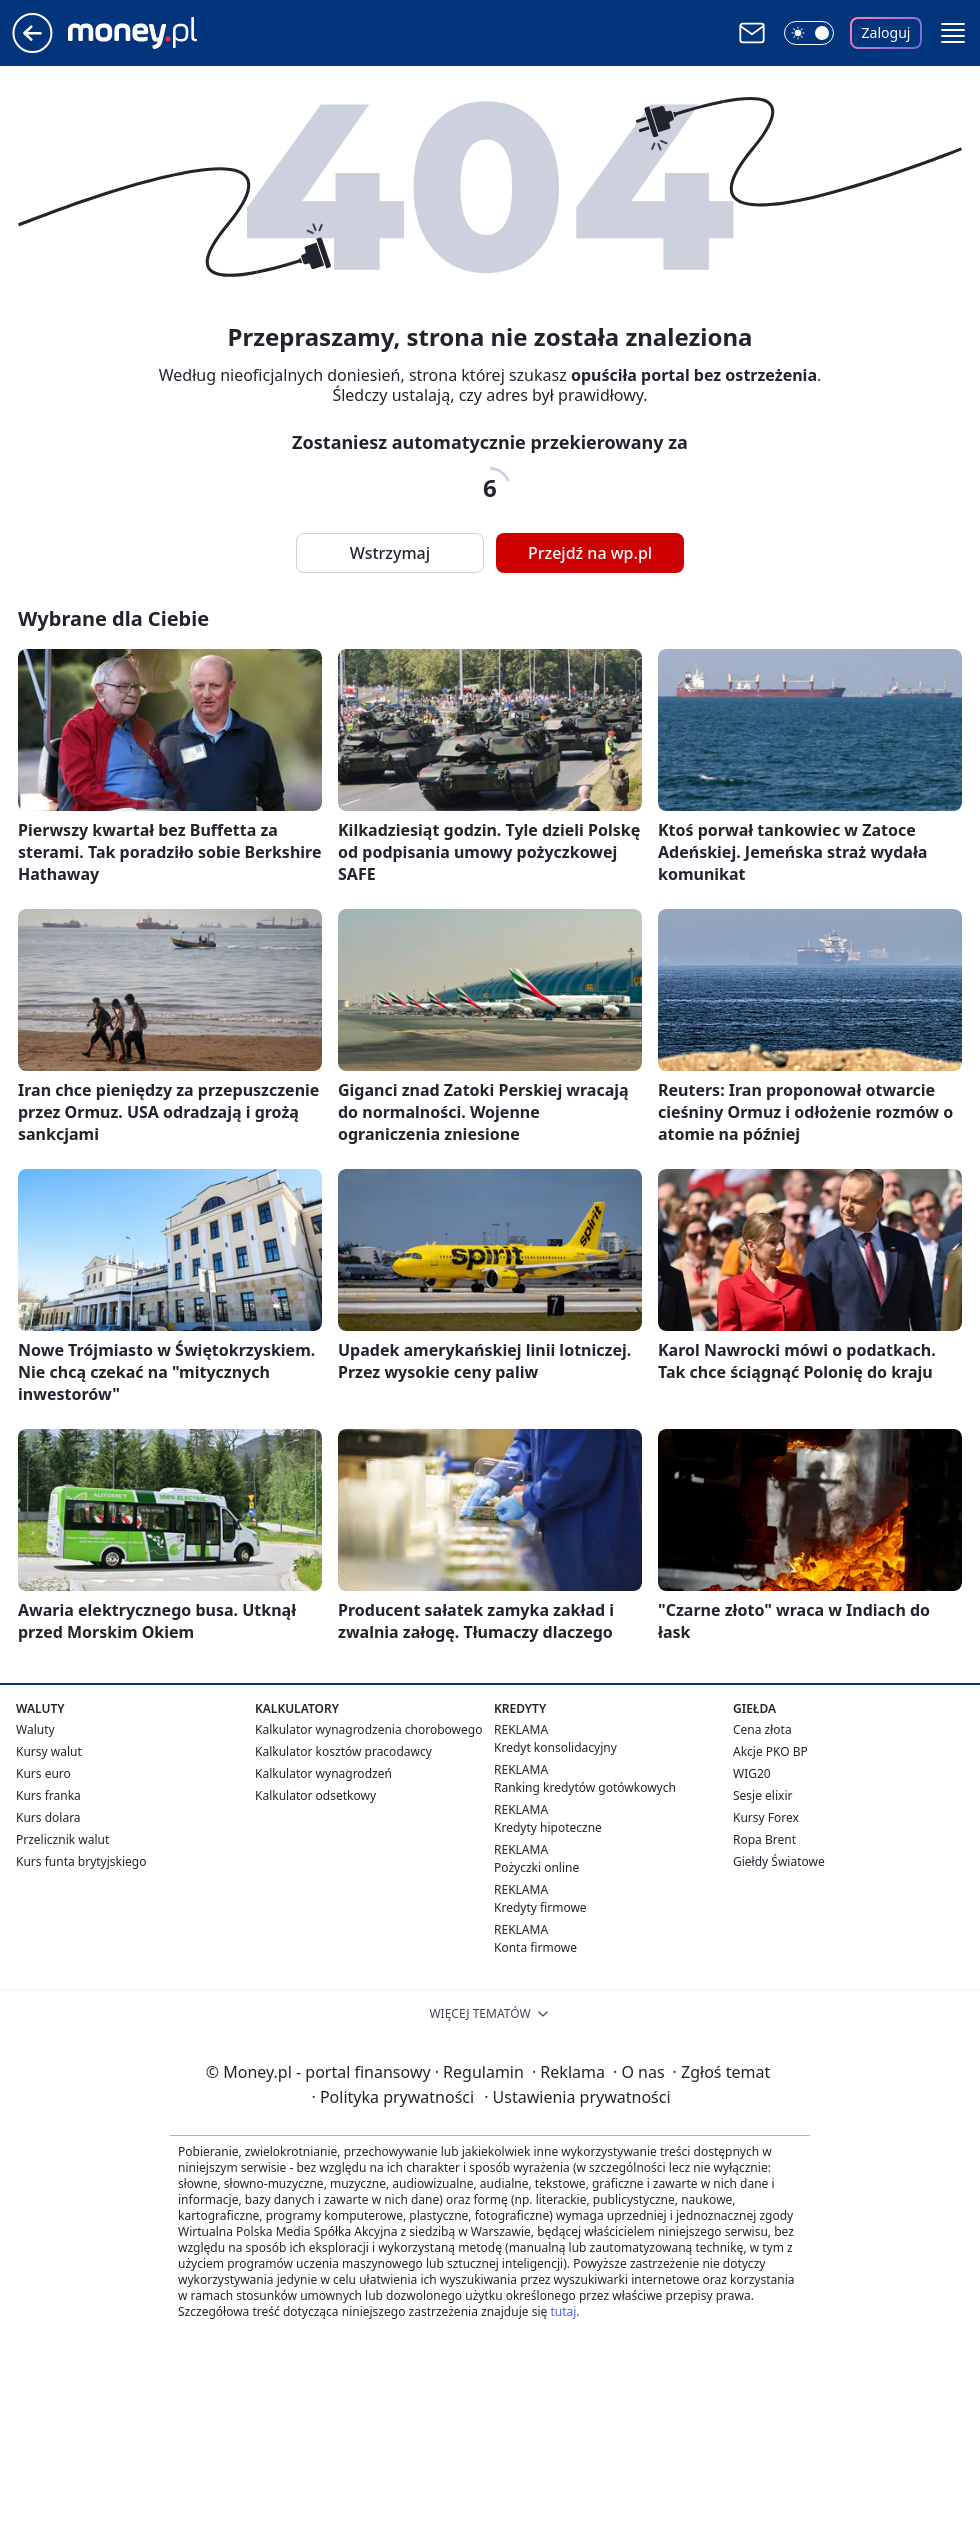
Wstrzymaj (390, 553)
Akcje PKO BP (770, 1751)
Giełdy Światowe (779, 1861)
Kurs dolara (48, 1817)
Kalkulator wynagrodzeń (323, 1773)
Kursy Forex (766, 1817)
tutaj (563, 2311)
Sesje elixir (762, 1795)
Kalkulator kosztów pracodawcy (343, 1751)
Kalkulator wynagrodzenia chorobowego (368, 1729)
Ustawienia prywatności (577, 2097)
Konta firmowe (535, 1947)
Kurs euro (43, 1773)
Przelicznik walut (62, 1839)
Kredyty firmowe (540, 1907)
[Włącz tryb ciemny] (809, 33)
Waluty (35, 1729)
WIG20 (752, 1773)
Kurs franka (48, 1795)
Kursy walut (49, 1751)
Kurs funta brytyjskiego (81, 1861)
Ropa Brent (764, 1839)
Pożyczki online (536, 1867)
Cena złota (762, 1729)
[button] (953, 33)
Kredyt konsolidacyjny (555, 1747)
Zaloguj (886, 32)
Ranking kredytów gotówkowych (585, 1787)
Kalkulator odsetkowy (315, 1795)
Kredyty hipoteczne (548, 1827)
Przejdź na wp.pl (590, 553)
